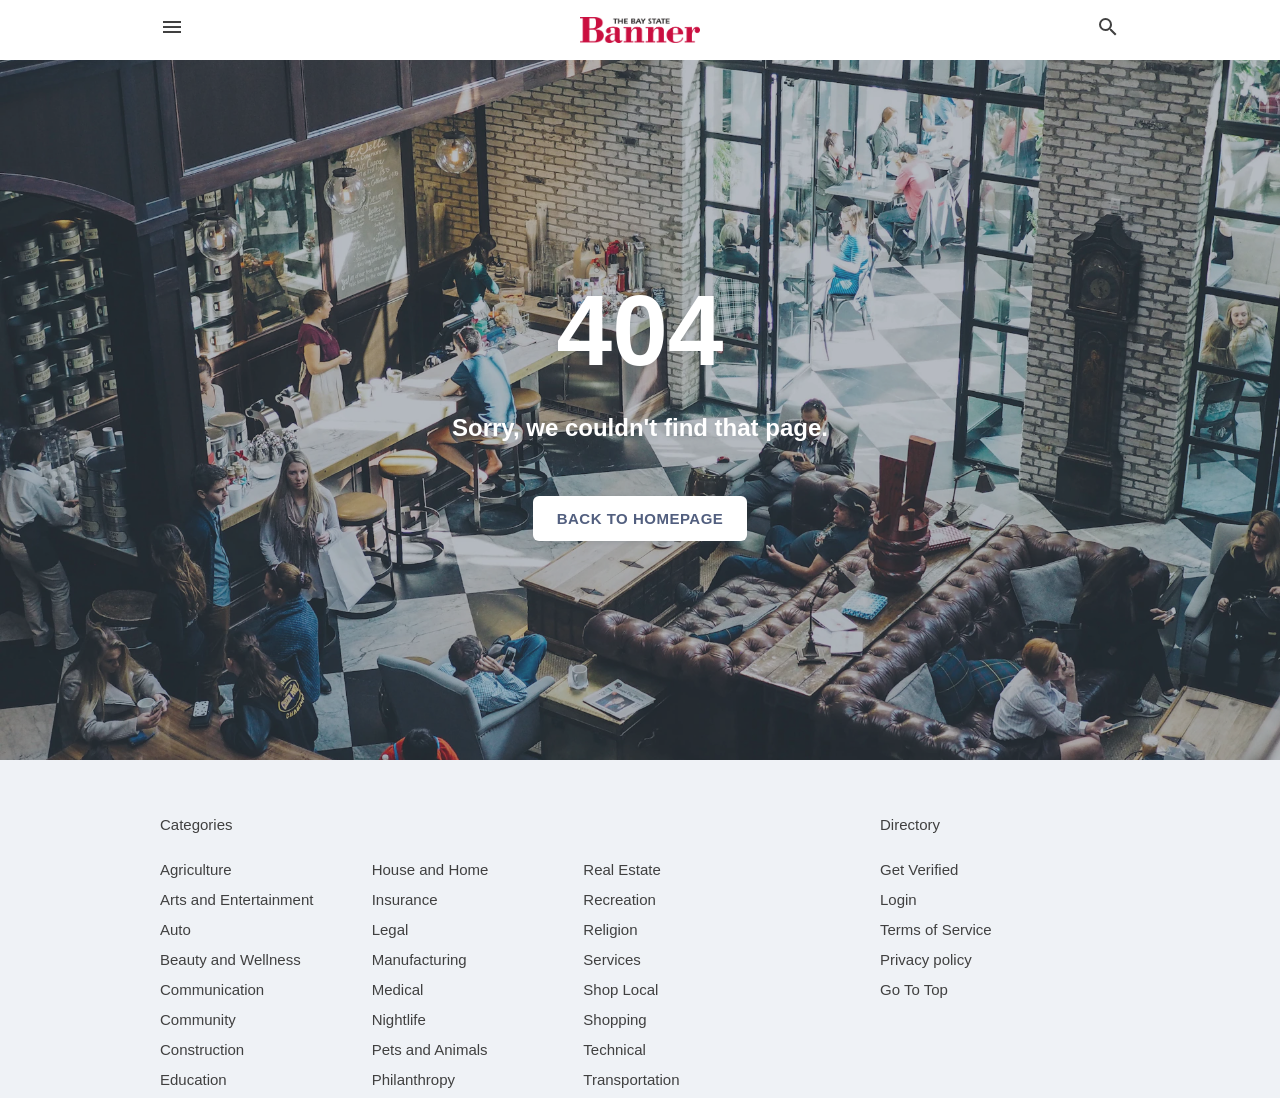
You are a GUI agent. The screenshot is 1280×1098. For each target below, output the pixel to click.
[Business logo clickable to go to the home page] (640, 30)
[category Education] (193, 1079)
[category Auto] (175, 929)
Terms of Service (936, 929)
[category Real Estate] (622, 869)
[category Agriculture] (196, 869)
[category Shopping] (614, 1019)
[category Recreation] (619, 899)
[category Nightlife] (399, 1019)
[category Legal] (390, 929)
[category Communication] (212, 989)
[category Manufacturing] (419, 959)
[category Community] (198, 1019)
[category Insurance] (405, 899)
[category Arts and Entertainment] (236, 899)
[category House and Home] (430, 869)
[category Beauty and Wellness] (230, 959)
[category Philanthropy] (413, 1079)
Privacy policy (926, 959)
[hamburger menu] (172, 27)
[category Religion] (610, 929)
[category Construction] (202, 1049)
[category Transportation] (631, 1079)
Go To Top (914, 989)
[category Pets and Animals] (430, 1049)
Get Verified (919, 869)
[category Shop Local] (620, 989)
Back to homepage (640, 518)
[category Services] (612, 959)
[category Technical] (614, 1049)
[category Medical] (398, 989)
